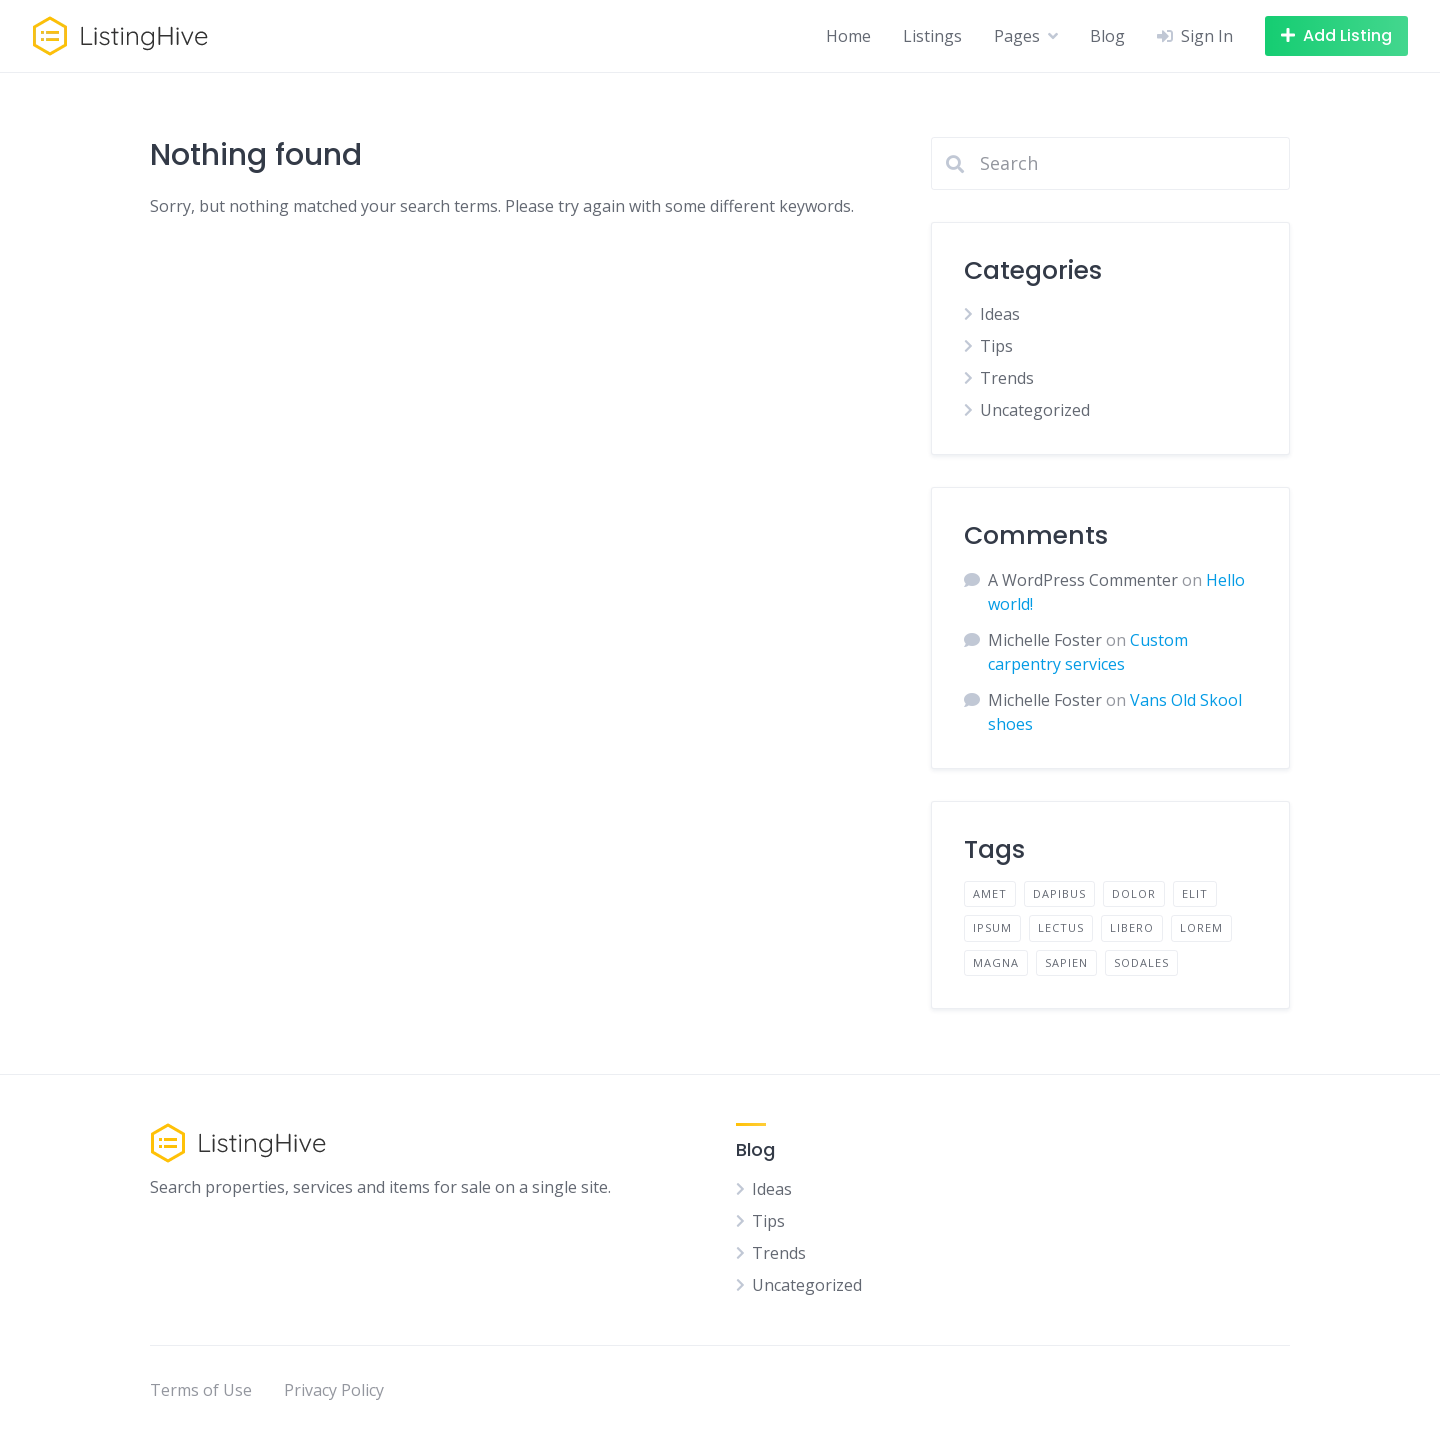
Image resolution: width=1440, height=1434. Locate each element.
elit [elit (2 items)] (1195, 893)
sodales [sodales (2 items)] (1141, 962)
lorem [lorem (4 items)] (1201, 927)
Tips (996, 346)
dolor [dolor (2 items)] (1134, 893)
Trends (1007, 378)
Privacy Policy (334, 1390)
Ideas (1000, 314)
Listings (932, 36)
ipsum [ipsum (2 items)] (992, 927)
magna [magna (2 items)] (996, 962)
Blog (1107, 36)
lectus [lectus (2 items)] (1061, 927)
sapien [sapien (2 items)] (1066, 962)
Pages (1017, 36)
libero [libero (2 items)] (1132, 927)
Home (848, 36)
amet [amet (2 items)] (990, 893)
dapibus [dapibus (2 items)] (1059, 893)
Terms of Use (201, 1390)
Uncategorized (1035, 410)
